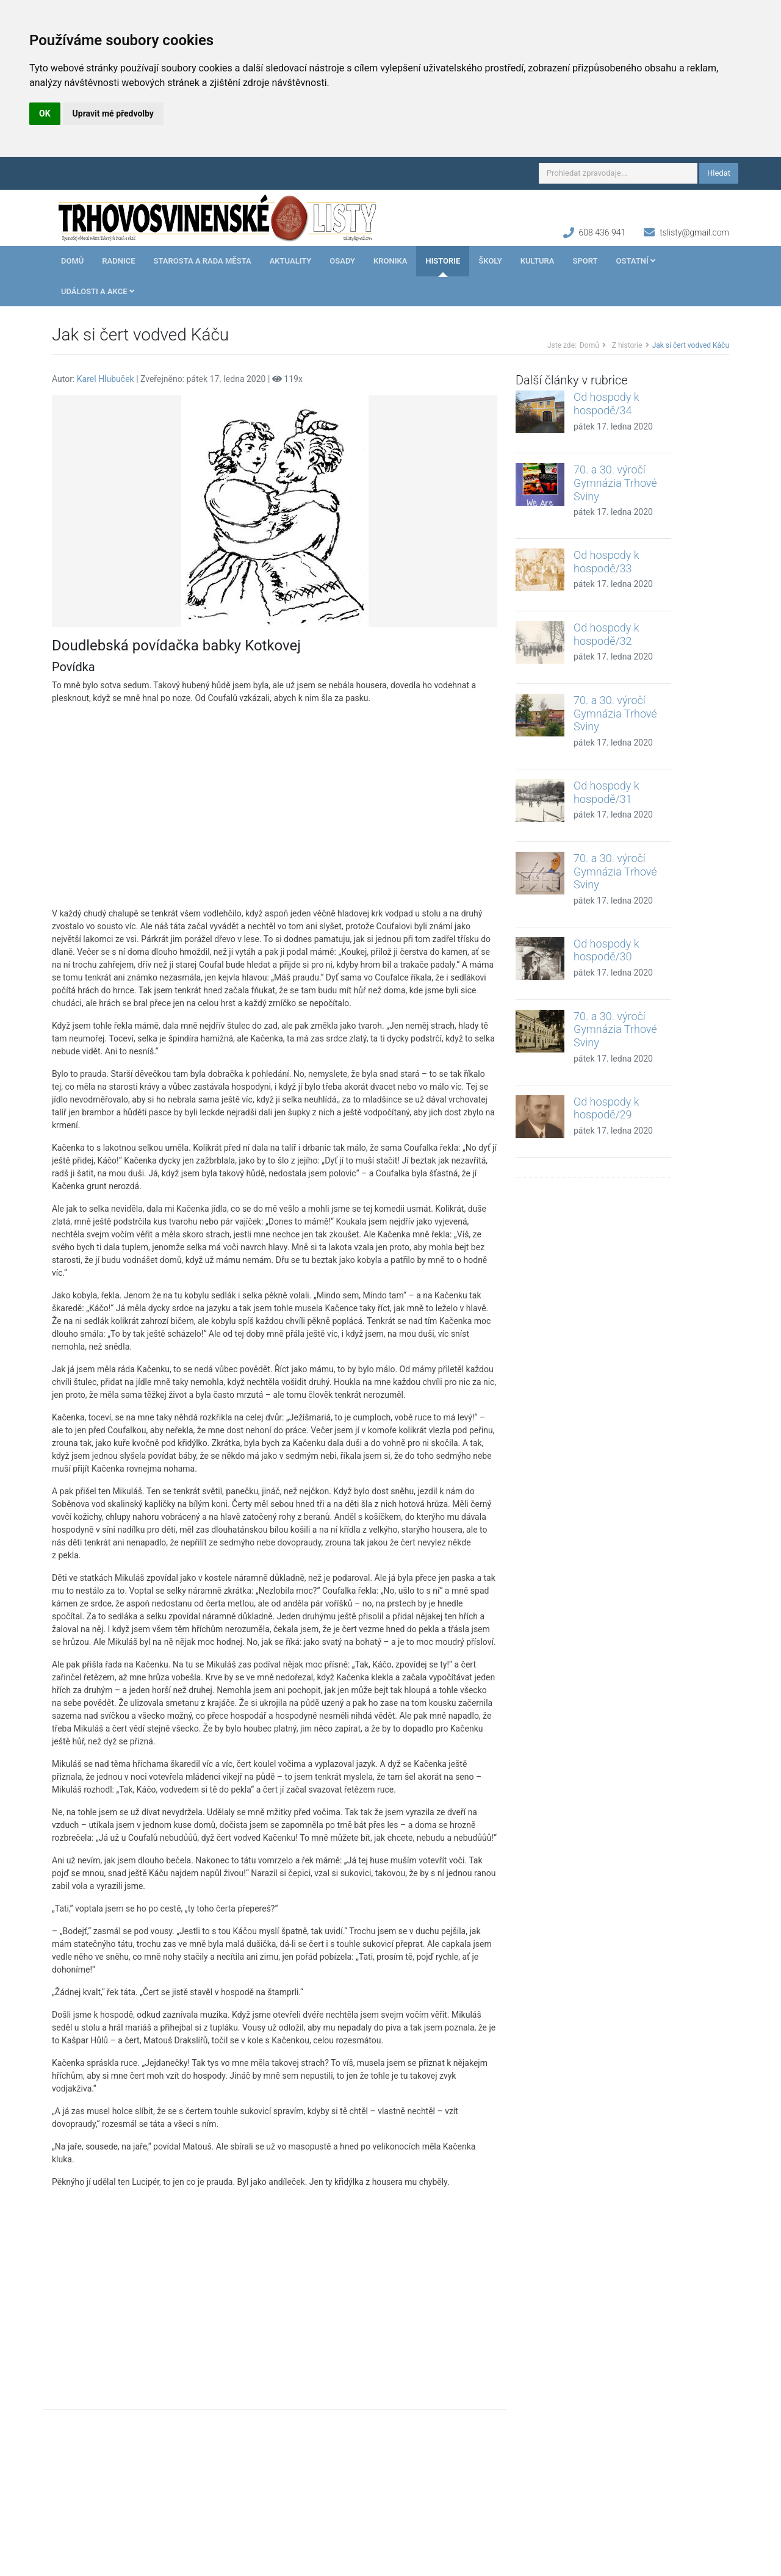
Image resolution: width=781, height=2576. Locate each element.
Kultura (537, 260)
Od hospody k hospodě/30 (606, 950)
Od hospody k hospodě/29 (606, 1108)
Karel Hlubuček (105, 379)
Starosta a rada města (202, 260)
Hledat (718, 173)
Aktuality (291, 260)
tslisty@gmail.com (694, 232)
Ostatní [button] (635, 260)
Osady (342, 260)
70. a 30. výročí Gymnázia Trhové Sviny (615, 482)
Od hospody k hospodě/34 (606, 403)
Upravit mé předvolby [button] (113, 113)
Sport (584, 260)
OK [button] (45, 113)
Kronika (390, 260)
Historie (442, 260)
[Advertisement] (274, 806)
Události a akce (97, 291)
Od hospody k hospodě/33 (606, 562)
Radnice (118, 260)
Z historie (627, 345)
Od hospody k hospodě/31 (606, 792)
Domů (72, 260)
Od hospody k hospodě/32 (606, 634)
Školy (490, 260)
